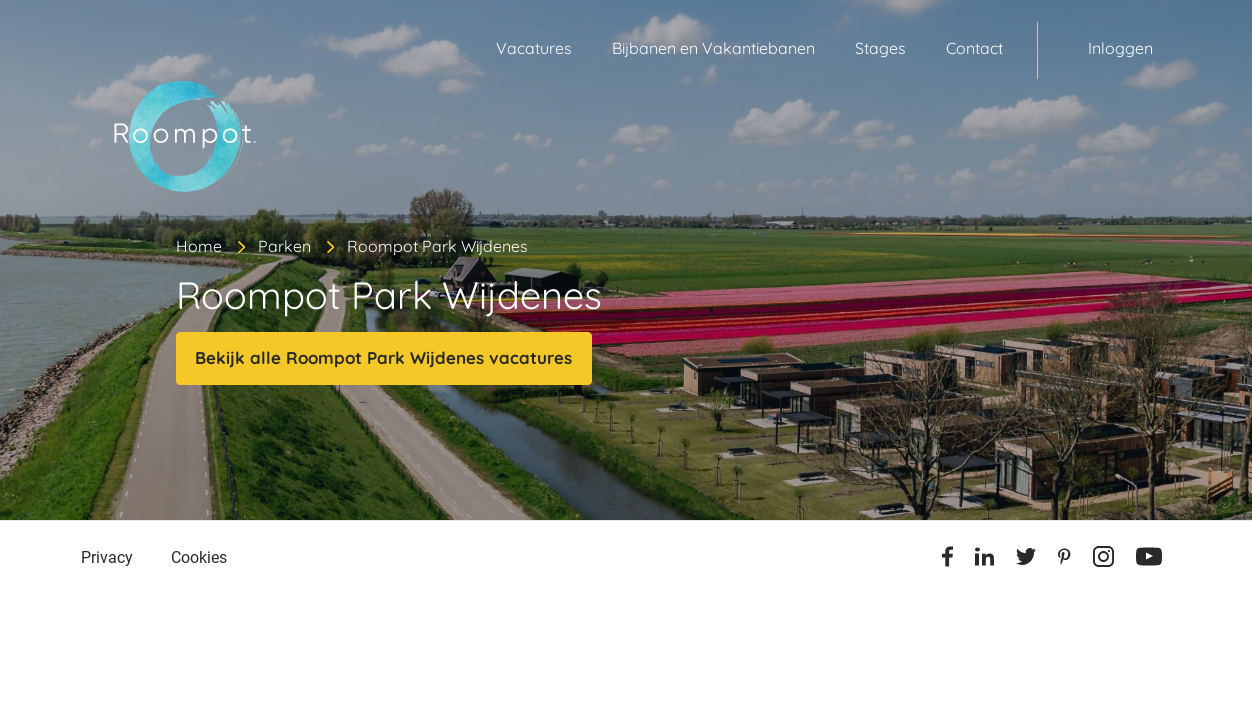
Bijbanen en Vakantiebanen (713, 48)
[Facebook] (947, 560)
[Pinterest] (1064, 560)
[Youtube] (1149, 560)
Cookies (199, 557)
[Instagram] (1103, 560)
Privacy (107, 557)
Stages (880, 48)
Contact (974, 48)
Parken (284, 246)
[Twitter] (1026, 560)
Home (199, 246)
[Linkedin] (984, 560)
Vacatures (534, 48)
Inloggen (1120, 48)
